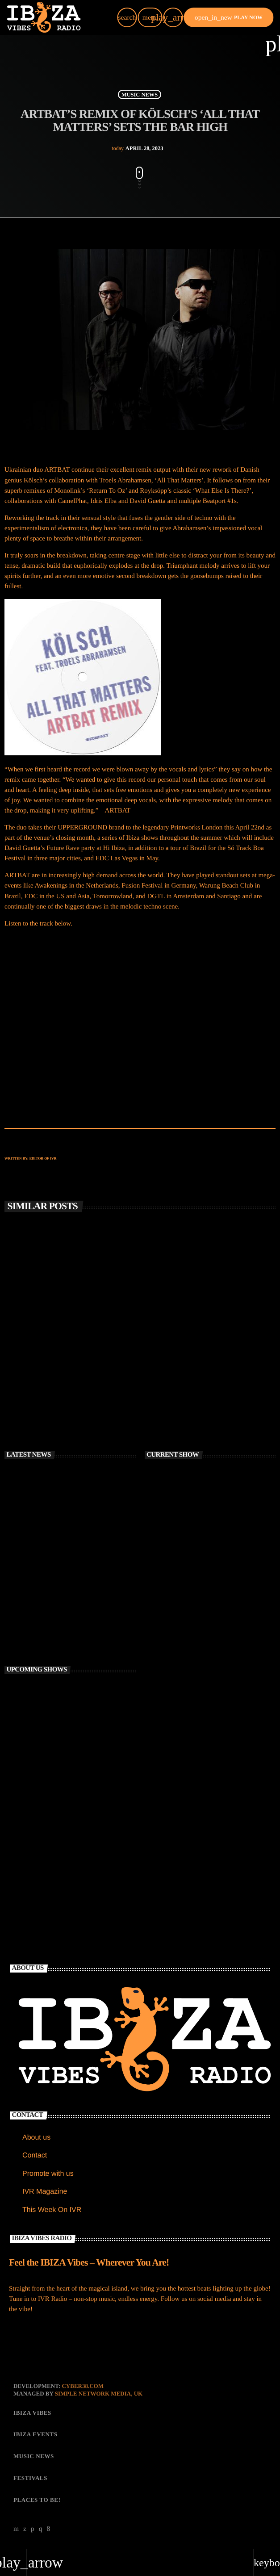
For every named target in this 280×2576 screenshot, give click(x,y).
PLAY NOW (229, 17)
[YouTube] (16, 2528)
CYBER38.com (83, 2386)
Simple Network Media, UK (98, 2393)
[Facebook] (48, 2528)
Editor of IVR (43, 1158)
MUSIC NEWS (139, 94)
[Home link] (44, 17)
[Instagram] (40, 2528)
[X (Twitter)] (25, 2528)
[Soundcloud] (32, 2528)
